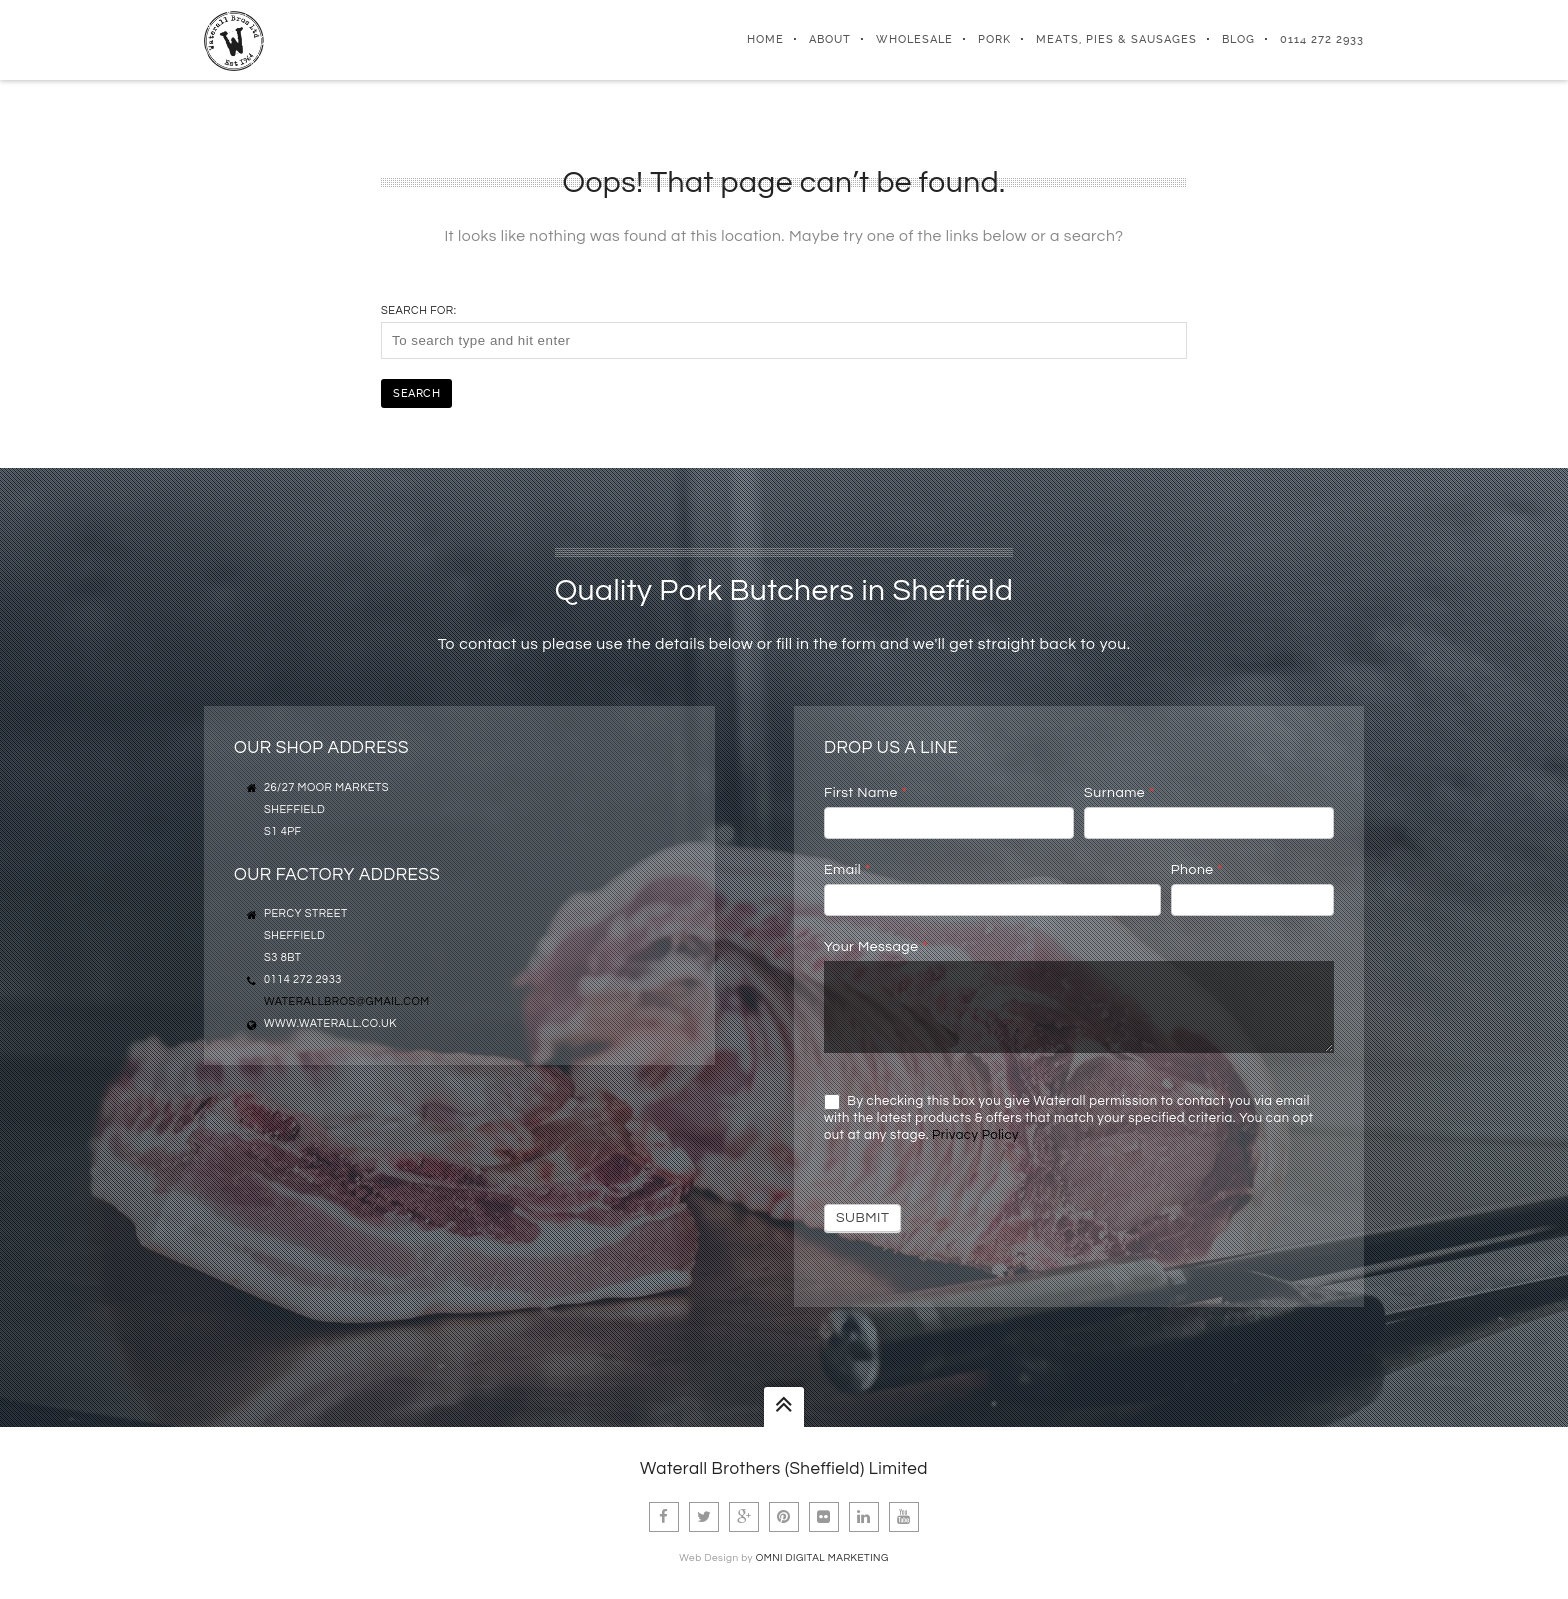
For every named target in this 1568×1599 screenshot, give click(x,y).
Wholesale (914, 39)
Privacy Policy (975, 1135)
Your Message (876, 947)
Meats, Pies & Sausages (1116, 39)
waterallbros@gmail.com (347, 1001)
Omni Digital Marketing (822, 1558)
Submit (862, 1218)
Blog (1238, 39)
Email (847, 870)
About (830, 39)
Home (765, 39)
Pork (994, 39)
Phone (1197, 870)
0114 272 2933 (1322, 39)
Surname (1119, 793)
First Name (865, 793)
